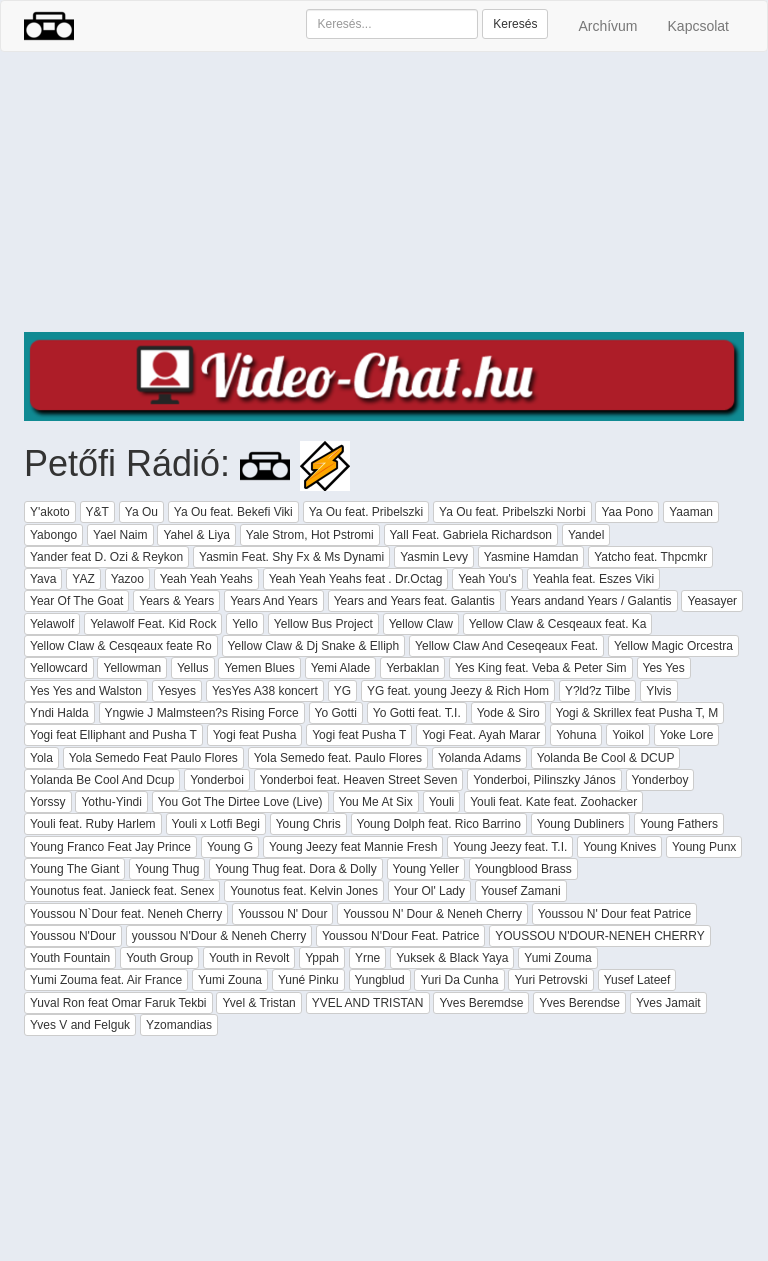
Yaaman (691, 512)
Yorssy (48, 802)
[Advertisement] (384, 192)
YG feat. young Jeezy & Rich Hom (458, 691)
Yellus (193, 668)
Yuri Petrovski (550, 980)
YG (342, 691)
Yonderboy (660, 780)
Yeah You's (487, 579)
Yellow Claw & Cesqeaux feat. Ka (558, 624)
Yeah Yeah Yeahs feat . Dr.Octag (356, 579)
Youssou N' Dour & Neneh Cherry (432, 914)
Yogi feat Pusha (255, 735)
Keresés (515, 24)
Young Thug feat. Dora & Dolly (295, 869)
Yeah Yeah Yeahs (206, 579)
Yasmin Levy (434, 557)
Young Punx (704, 847)
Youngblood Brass (523, 869)
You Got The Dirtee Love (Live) (240, 802)
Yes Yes (664, 668)
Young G (230, 847)
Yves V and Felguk (80, 1025)
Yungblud (380, 980)
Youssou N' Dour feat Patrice (614, 914)
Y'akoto (50, 512)
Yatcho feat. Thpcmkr (650, 557)
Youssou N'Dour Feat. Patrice (400, 936)
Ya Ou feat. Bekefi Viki (233, 512)
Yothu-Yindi (111, 802)
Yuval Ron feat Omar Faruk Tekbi (118, 1003)
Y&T (97, 512)
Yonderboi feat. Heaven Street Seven (359, 780)
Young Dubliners (581, 824)
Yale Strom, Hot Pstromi (310, 535)
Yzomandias (179, 1025)
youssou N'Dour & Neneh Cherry (219, 936)
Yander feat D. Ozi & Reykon (106, 557)
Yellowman (132, 668)
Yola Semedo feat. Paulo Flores (338, 758)
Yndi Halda (59, 713)
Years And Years (274, 601)
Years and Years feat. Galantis (414, 601)
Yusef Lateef (637, 980)
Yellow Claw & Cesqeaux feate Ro (121, 646)
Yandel (586, 535)
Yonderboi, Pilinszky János (544, 780)
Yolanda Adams (479, 758)
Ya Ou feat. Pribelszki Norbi (512, 512)
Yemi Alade (341, 668)
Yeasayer (712, 601)
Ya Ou (141, 512)
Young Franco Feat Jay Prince (110, 847)
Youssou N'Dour (73, 936)
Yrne (367, 958)
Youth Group (159, 958)
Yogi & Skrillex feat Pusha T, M (637, 713)
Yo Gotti (336, 713)
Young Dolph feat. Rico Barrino (439, 824)
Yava (43, 579)
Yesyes (177, 691)
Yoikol (628, 735)
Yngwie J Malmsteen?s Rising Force (202, 713)
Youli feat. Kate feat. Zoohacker (553, 802)
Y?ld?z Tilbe (597, 691)
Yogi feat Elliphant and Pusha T (113, 735)
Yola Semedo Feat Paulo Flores (153, 758)
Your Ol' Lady (429, 891)
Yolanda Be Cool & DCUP (606, 758)
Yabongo (53, 535)
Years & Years (176, 601)
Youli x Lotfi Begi (216, 824)
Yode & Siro (508, 713)
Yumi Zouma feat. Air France (106, 980)
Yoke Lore (687, 735)
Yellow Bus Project (323, 624)
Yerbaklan (412, 668)
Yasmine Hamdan (531, 557)
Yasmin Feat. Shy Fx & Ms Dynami (291, 557)
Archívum (607, 26)
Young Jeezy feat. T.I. (510, 847)
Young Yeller (426, 869)
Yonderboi (217, 780)
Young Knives (619, 847)
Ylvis (658, 691)
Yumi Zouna (230, 980)
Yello (245, 624)
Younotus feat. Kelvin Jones (304, 891)
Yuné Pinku (308, 980)
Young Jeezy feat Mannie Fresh (353, 847)
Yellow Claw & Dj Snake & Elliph (314, 646)
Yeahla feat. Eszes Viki (593, 579)
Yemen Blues (259, 668)
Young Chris (308, 824)
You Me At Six (376, 802)
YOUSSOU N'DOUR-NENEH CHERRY (599, 936)
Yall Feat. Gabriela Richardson (471, 535)
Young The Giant (74, 869)
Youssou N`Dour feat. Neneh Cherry (126, 914)
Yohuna (576, 735)
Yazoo (127, 579)
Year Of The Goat (76, 601)
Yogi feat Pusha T (359, 735)
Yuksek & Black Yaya (452, 958)
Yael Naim (120, 535)
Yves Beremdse (481, 1003)
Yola (41, 758)
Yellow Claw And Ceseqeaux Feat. (506, 646)
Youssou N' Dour (282, 914)
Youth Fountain (70, 958)
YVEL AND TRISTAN (368, 1003)
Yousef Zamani (521, 891)
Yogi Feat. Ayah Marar (481, 735)
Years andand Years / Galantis (591, 601)
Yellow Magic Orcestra (673, 646)
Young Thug (167, 869)
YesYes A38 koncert (265, 691)
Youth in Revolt (249, 958)
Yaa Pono (627, 512)
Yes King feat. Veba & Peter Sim (541, 668)
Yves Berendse (579, 1003)
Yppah (322, 958)
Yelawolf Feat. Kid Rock (153, 624)
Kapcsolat (698, 26)
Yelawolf (52, 624)
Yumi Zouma (557, 958)
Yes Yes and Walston (86, 691)
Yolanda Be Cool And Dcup (102, 780)
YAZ (83, 579)
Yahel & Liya (196, 535)
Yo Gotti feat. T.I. (417, 713)
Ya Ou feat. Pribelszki (366, 512)
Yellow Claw (421, 624)
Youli (442, 802)
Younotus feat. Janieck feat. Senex (122, 891)
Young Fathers (679, 824)
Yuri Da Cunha (459, 980)
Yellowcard (59, 668)
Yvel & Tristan (258, 1003)
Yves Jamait (668, 1003)
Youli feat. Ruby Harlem (93, 824)
